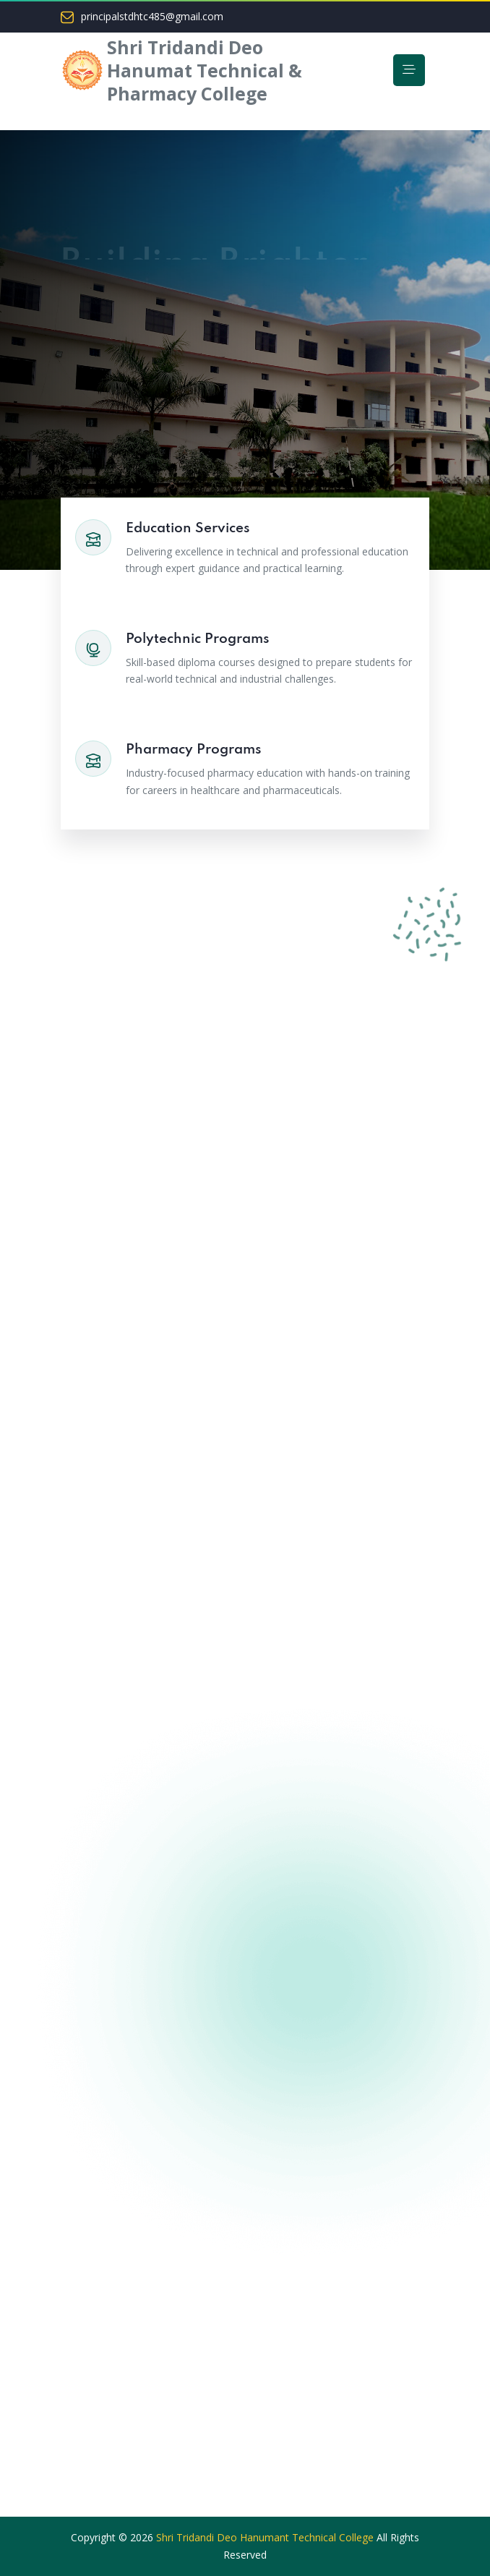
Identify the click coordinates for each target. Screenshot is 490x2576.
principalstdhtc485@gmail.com (152, 16)
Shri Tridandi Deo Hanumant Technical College (265, 2537)
